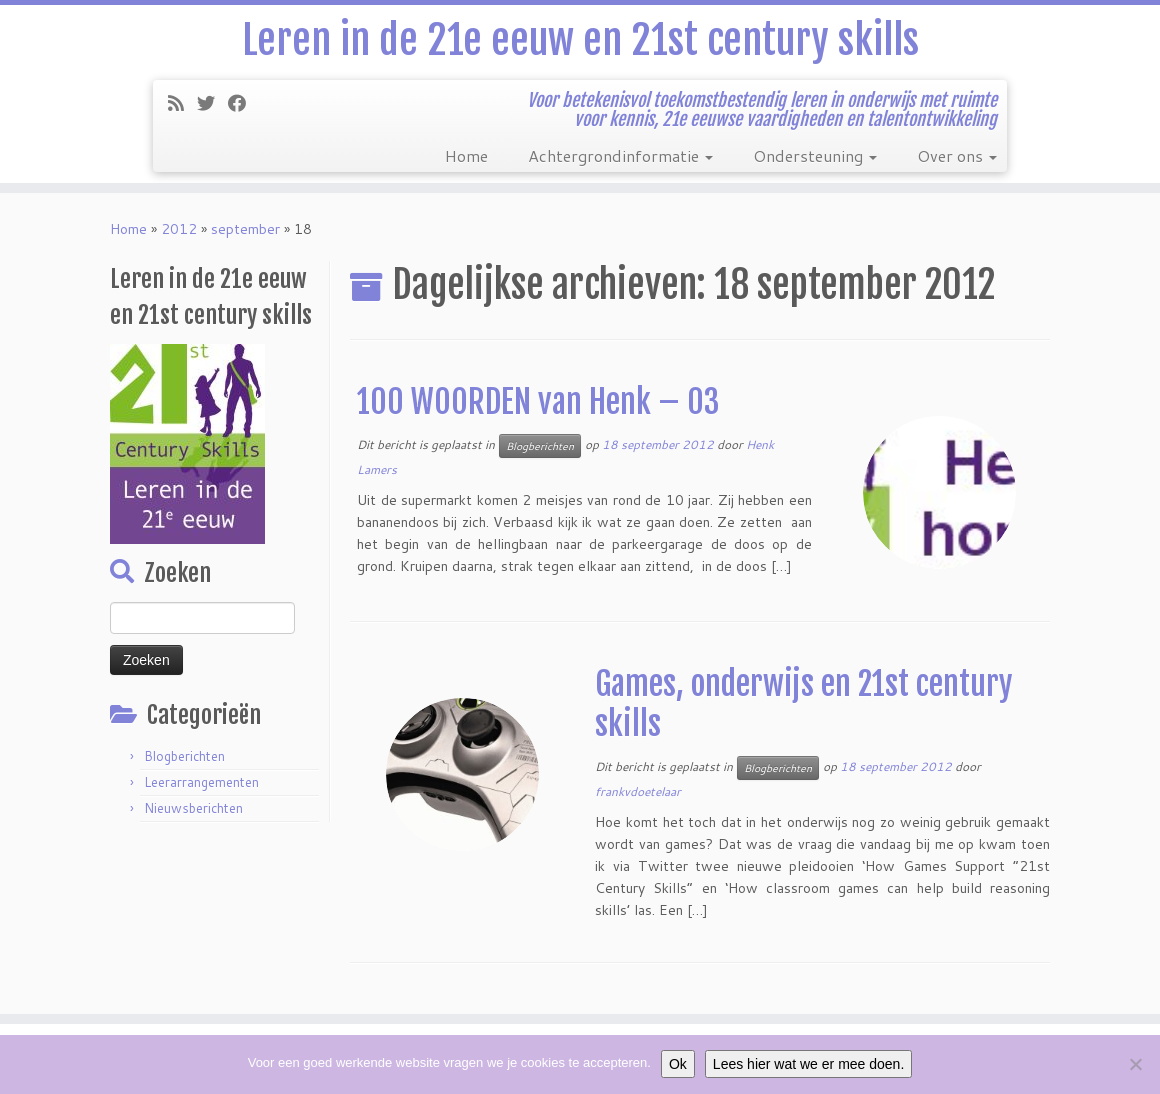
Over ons (957, 155)
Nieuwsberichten (193, 808)
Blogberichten (184, 756)
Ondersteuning (815, 155)
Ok (678, 1064)
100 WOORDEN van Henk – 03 (538, 402)
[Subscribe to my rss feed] (182, 103)
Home (466, 155)
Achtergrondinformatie (620, 155)
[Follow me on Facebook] (243, 103)
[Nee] (1135, 1064)
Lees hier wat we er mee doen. (808, 1064)
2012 (179, 229)
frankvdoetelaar (638, 791)
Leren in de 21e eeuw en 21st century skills (580, 40)
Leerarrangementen (201, 782)
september (245, 229)
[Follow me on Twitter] (212, 103)
